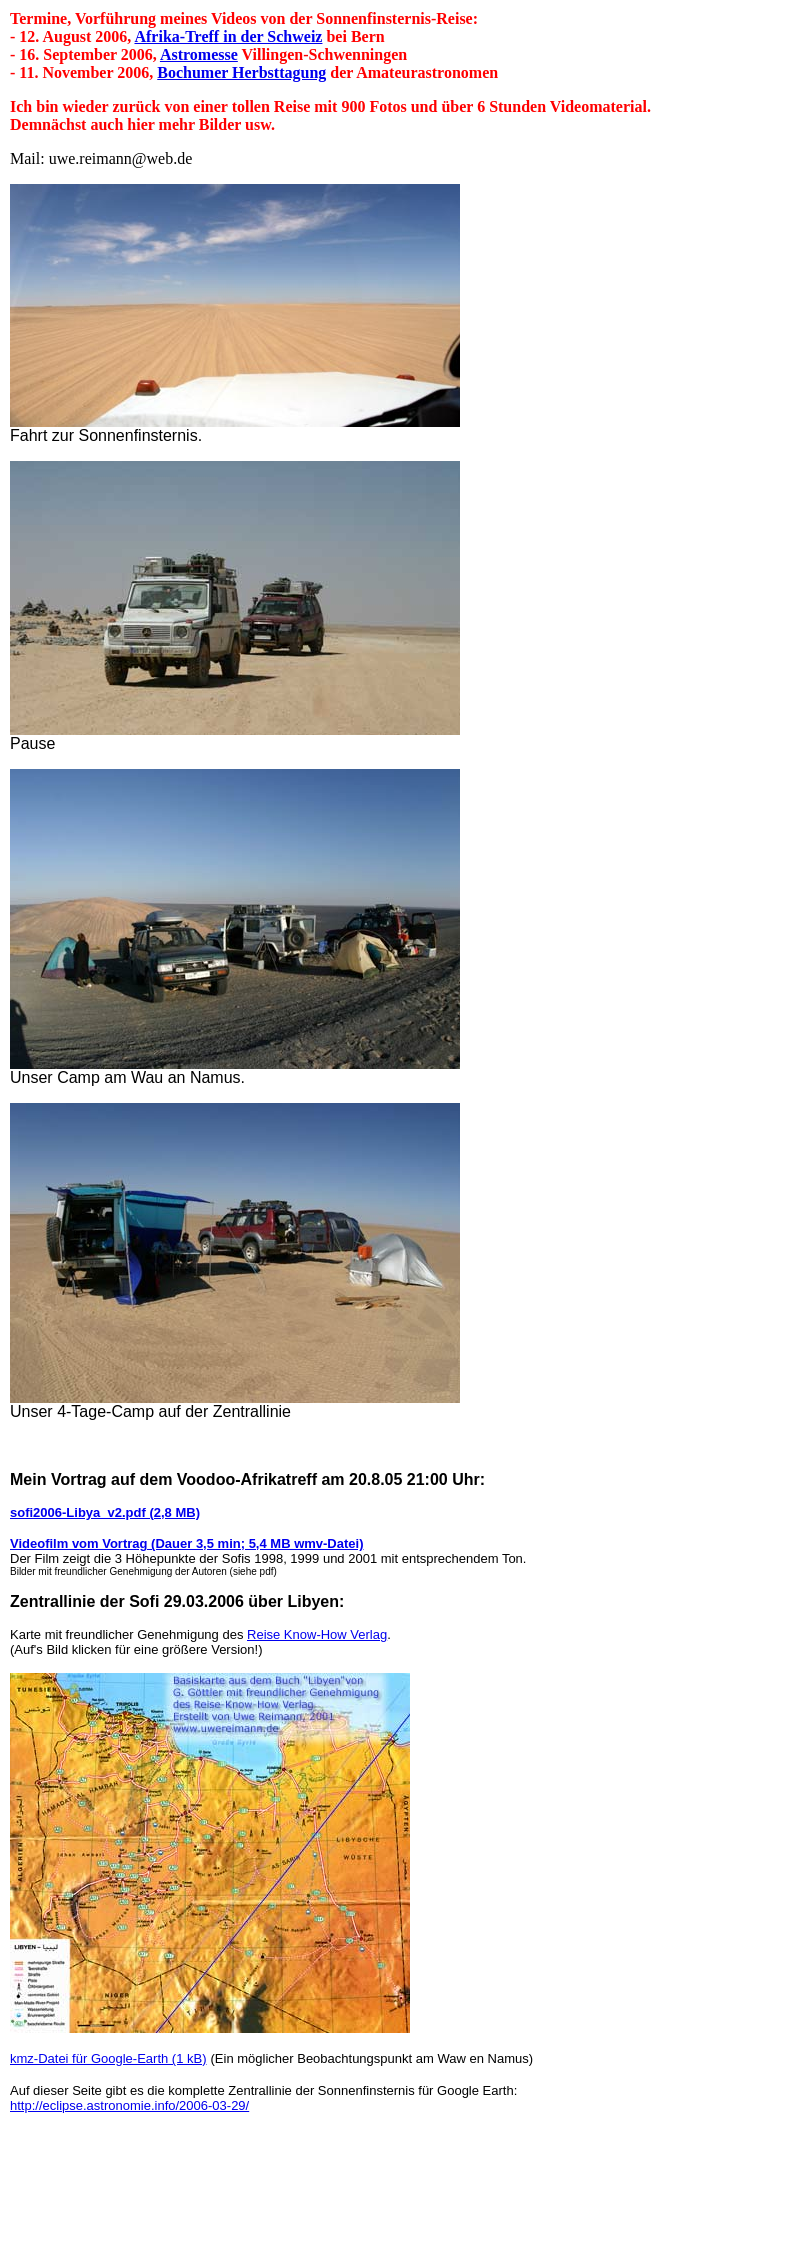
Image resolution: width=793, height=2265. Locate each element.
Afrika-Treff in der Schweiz (228, 36)
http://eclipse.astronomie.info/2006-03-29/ (129, 2105)
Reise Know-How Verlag (317, 1634)
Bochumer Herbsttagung (241, 72)
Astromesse (199, 54)
